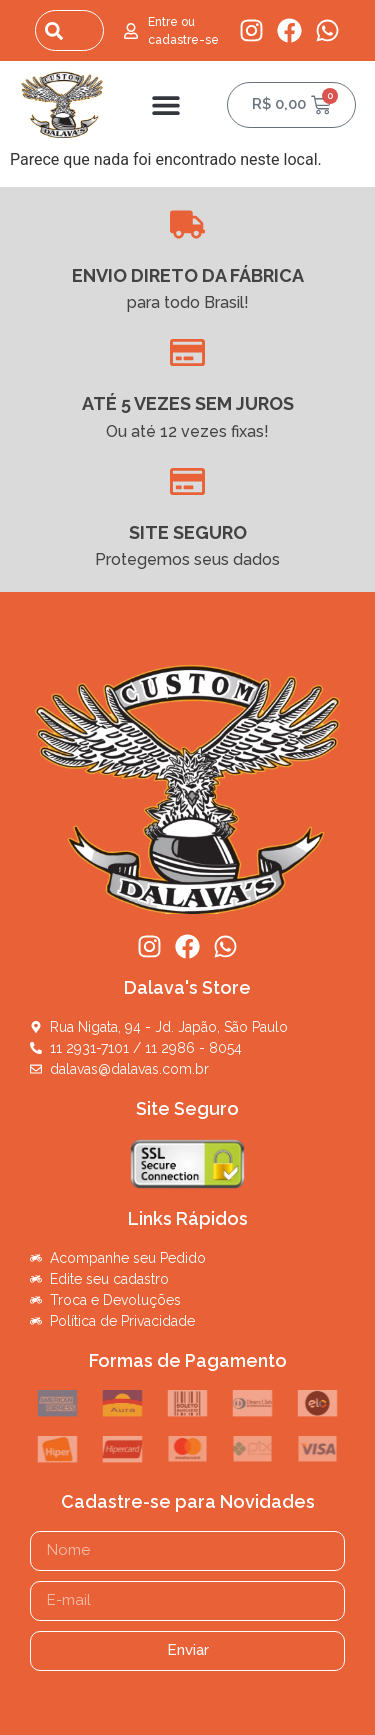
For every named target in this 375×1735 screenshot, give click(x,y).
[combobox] (69, 30)
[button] (165, 104)
